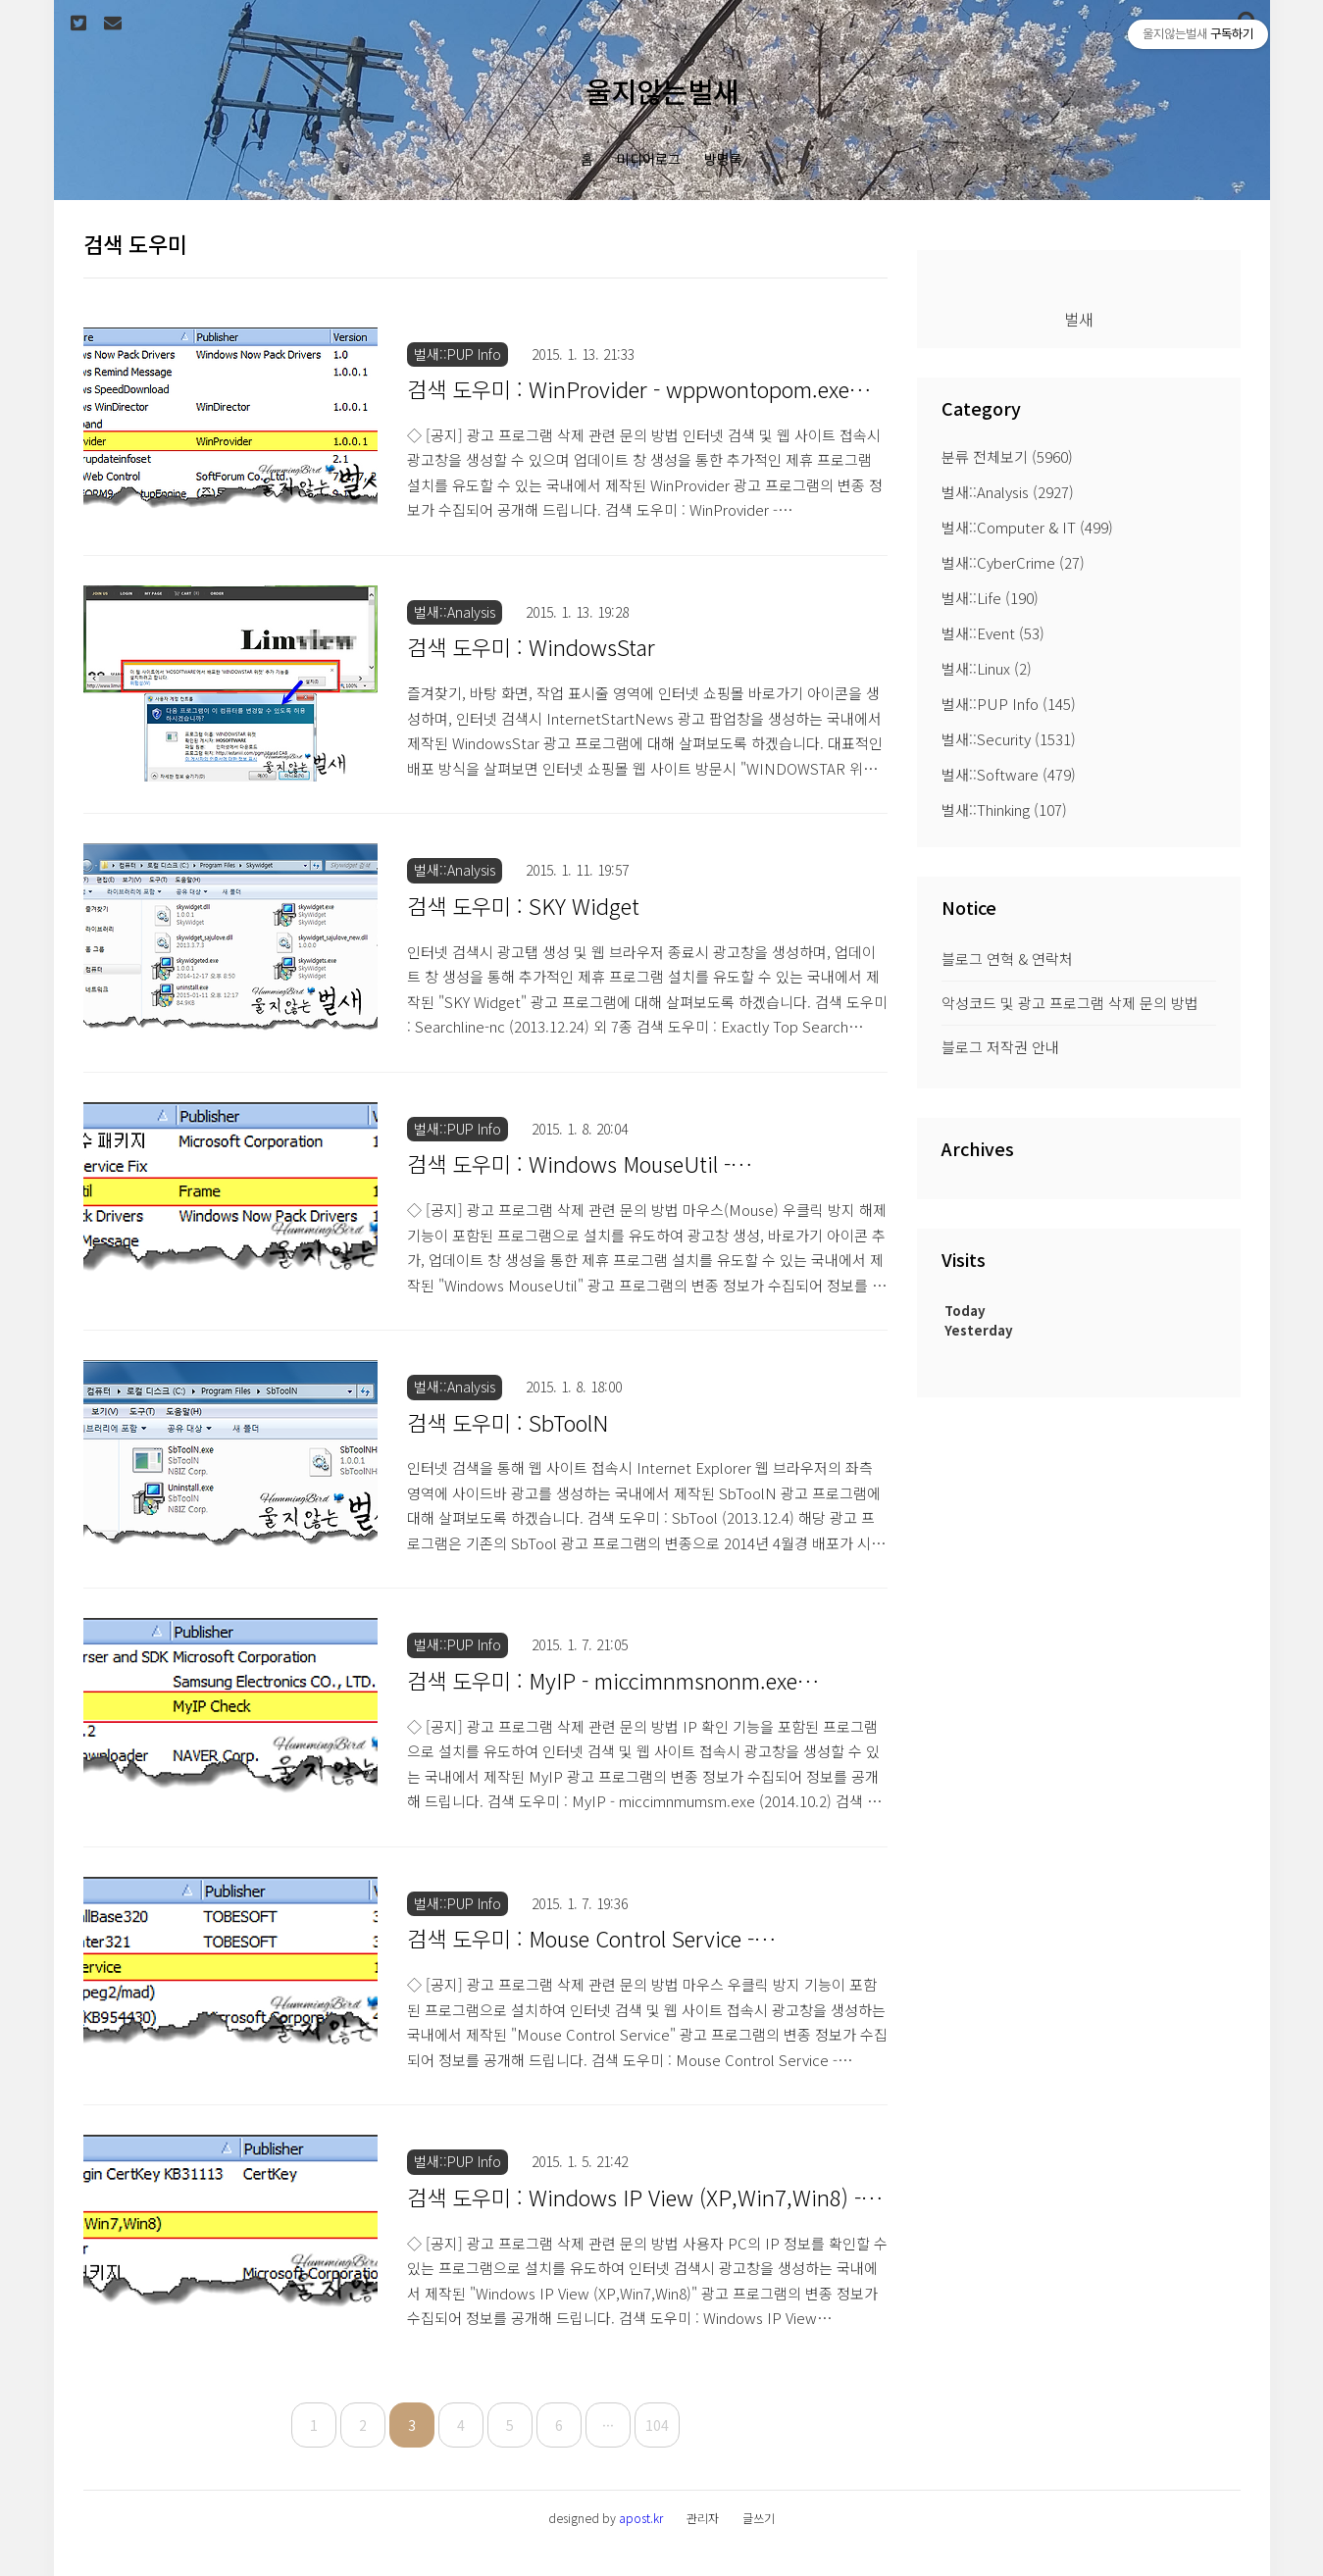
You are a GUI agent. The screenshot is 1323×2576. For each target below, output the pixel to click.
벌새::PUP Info (1008, 703)
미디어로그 (649, 159)
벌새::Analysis (1007, 491)
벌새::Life (990, 597)
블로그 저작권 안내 (1000, 1046)
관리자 (703, 2517)
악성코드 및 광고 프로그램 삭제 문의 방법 (1069, 1002)
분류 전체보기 (1007, 456)
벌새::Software (1008, 774)
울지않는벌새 (661, 91)
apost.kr (641, 2517)
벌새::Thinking (1004, 809)
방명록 (723, 159)
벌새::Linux (986, 668)
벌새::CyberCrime (1013, 562)
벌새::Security (1008, 739)
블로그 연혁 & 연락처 (1007, 958)
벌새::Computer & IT (1027, 527)
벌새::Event (992, 633)
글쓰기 (758, 2517)
